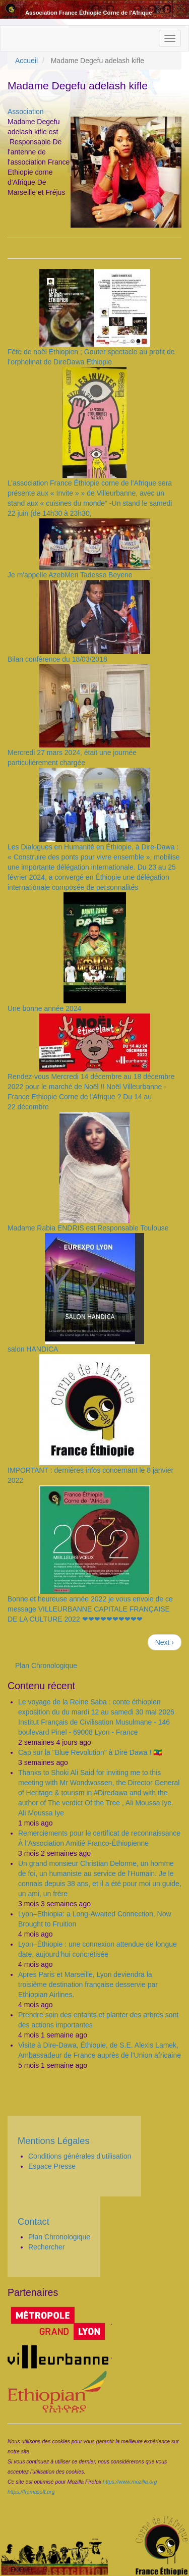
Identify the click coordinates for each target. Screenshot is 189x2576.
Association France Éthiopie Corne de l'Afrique (88, 13)
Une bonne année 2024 (44, 1008)
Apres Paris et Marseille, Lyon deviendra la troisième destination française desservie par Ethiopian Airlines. (88, 1984)
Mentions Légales (54, 2141)
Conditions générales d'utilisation (79, 2156)
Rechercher (46, 2247)
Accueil (26, 61)
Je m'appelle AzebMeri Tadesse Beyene (70, 575)
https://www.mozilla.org (130, 2482)
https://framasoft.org (31, 2492)
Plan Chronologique (46, 1665)
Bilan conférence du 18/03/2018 (57, 659)
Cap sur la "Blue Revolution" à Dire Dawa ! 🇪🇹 (90, 1752)
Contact (33, 2222)
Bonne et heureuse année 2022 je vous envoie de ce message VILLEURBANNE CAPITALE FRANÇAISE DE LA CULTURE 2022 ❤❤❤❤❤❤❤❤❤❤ (90, 1609)
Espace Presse (52, 2166)
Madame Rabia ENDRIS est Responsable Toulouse (88, 1228)
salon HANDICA (33, 1349)
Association (26, 112)
